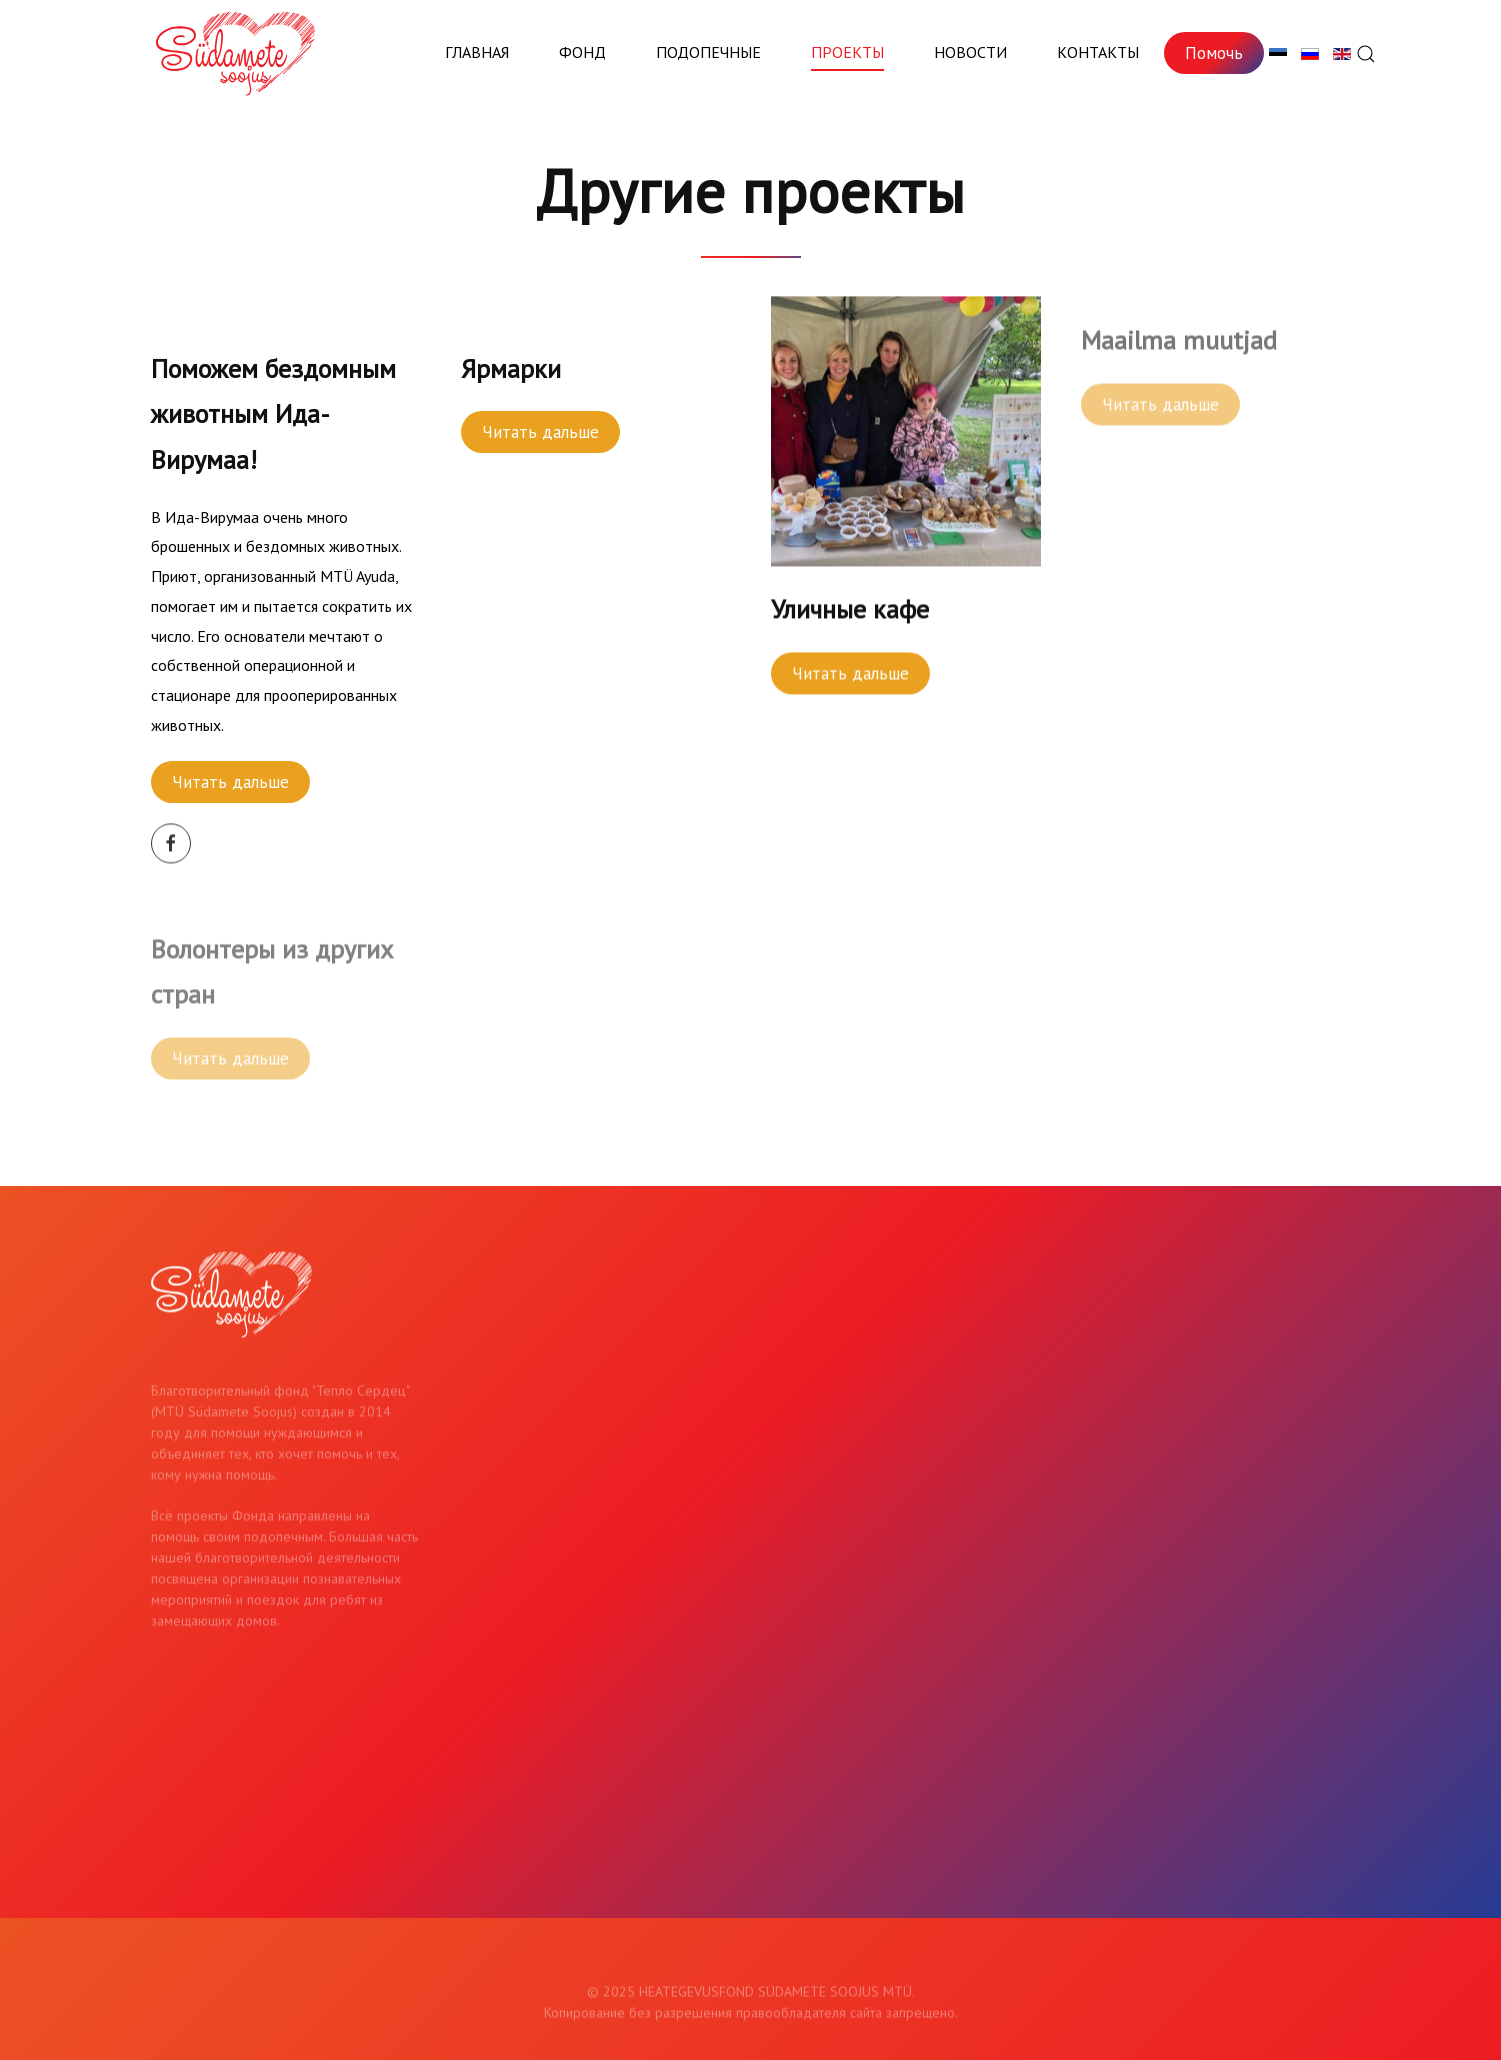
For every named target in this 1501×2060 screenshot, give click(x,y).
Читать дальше (230, 782)
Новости (970, 52)
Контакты (1098, 52)
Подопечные (708, 52)
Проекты (847, 52)
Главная (477, 52)
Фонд (582, 52)
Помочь (1214, 53)
